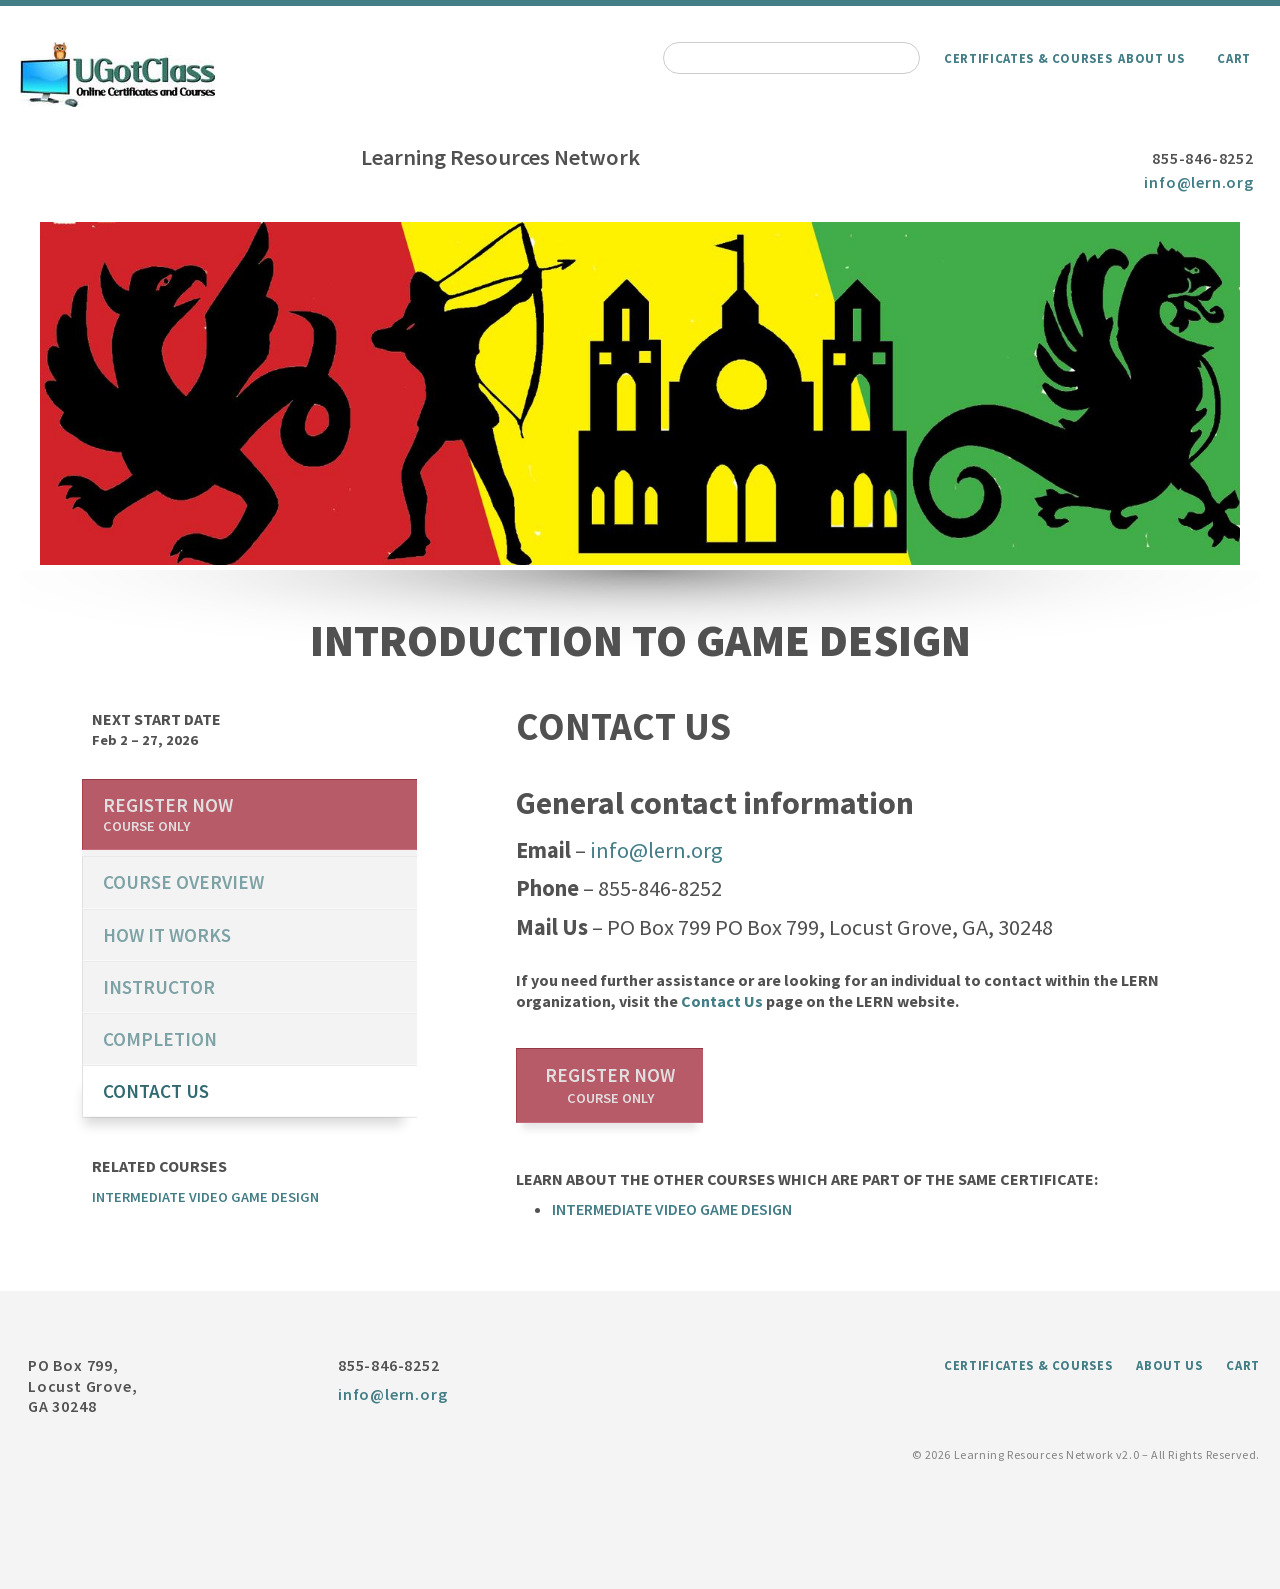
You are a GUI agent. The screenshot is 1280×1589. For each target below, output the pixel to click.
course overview (183, 882)
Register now (610, 1085)
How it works (167, 935)
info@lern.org (1198, 182)
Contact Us (722, 1001)
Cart (1234, 58)
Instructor (159, 987)
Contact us (156, 1091)
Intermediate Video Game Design (672, 1209)
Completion (160, 1039)
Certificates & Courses (1028, 58)
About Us (1151, 58)
